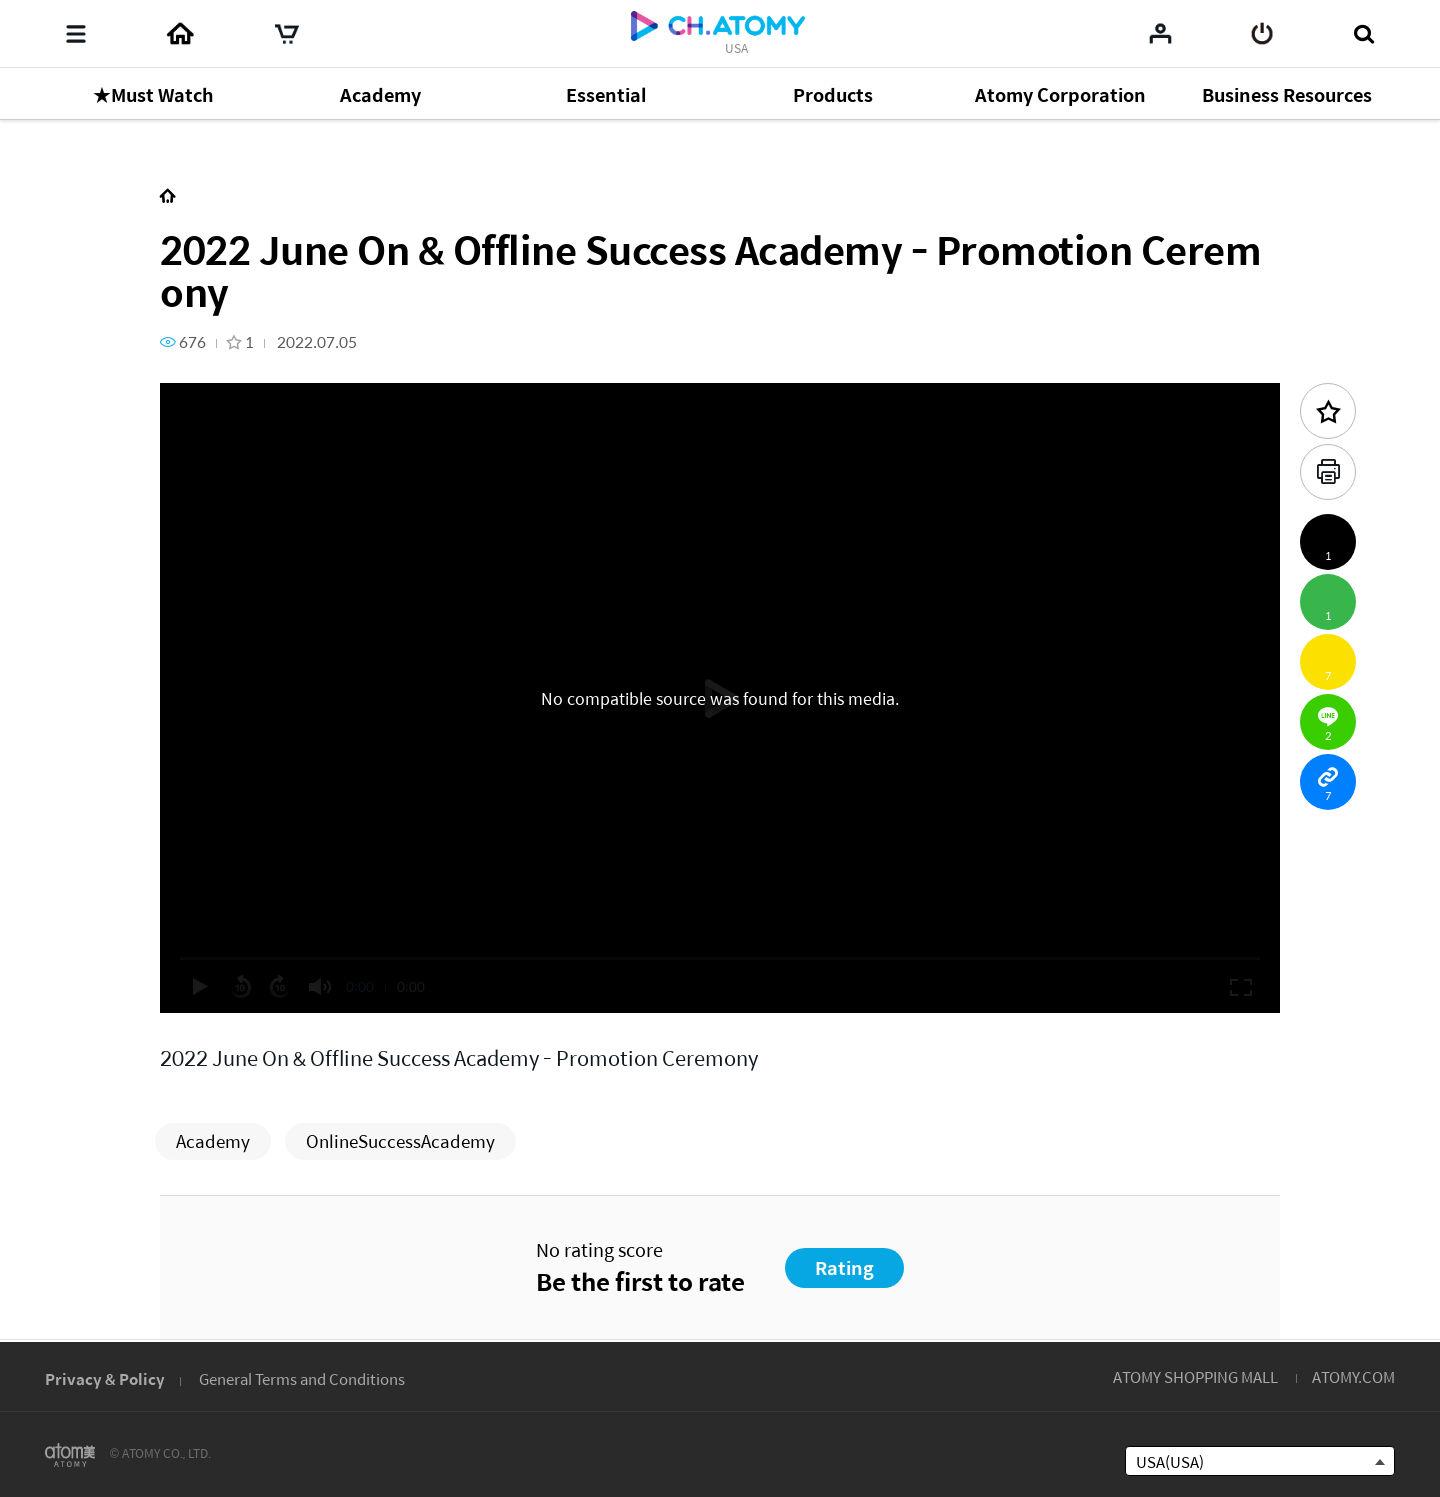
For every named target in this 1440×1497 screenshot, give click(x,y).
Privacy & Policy (105, 1378)
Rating (844, 1267)
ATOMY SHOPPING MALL (1195, 1376)
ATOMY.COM (1353, 1376)
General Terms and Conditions (302, 1378)
